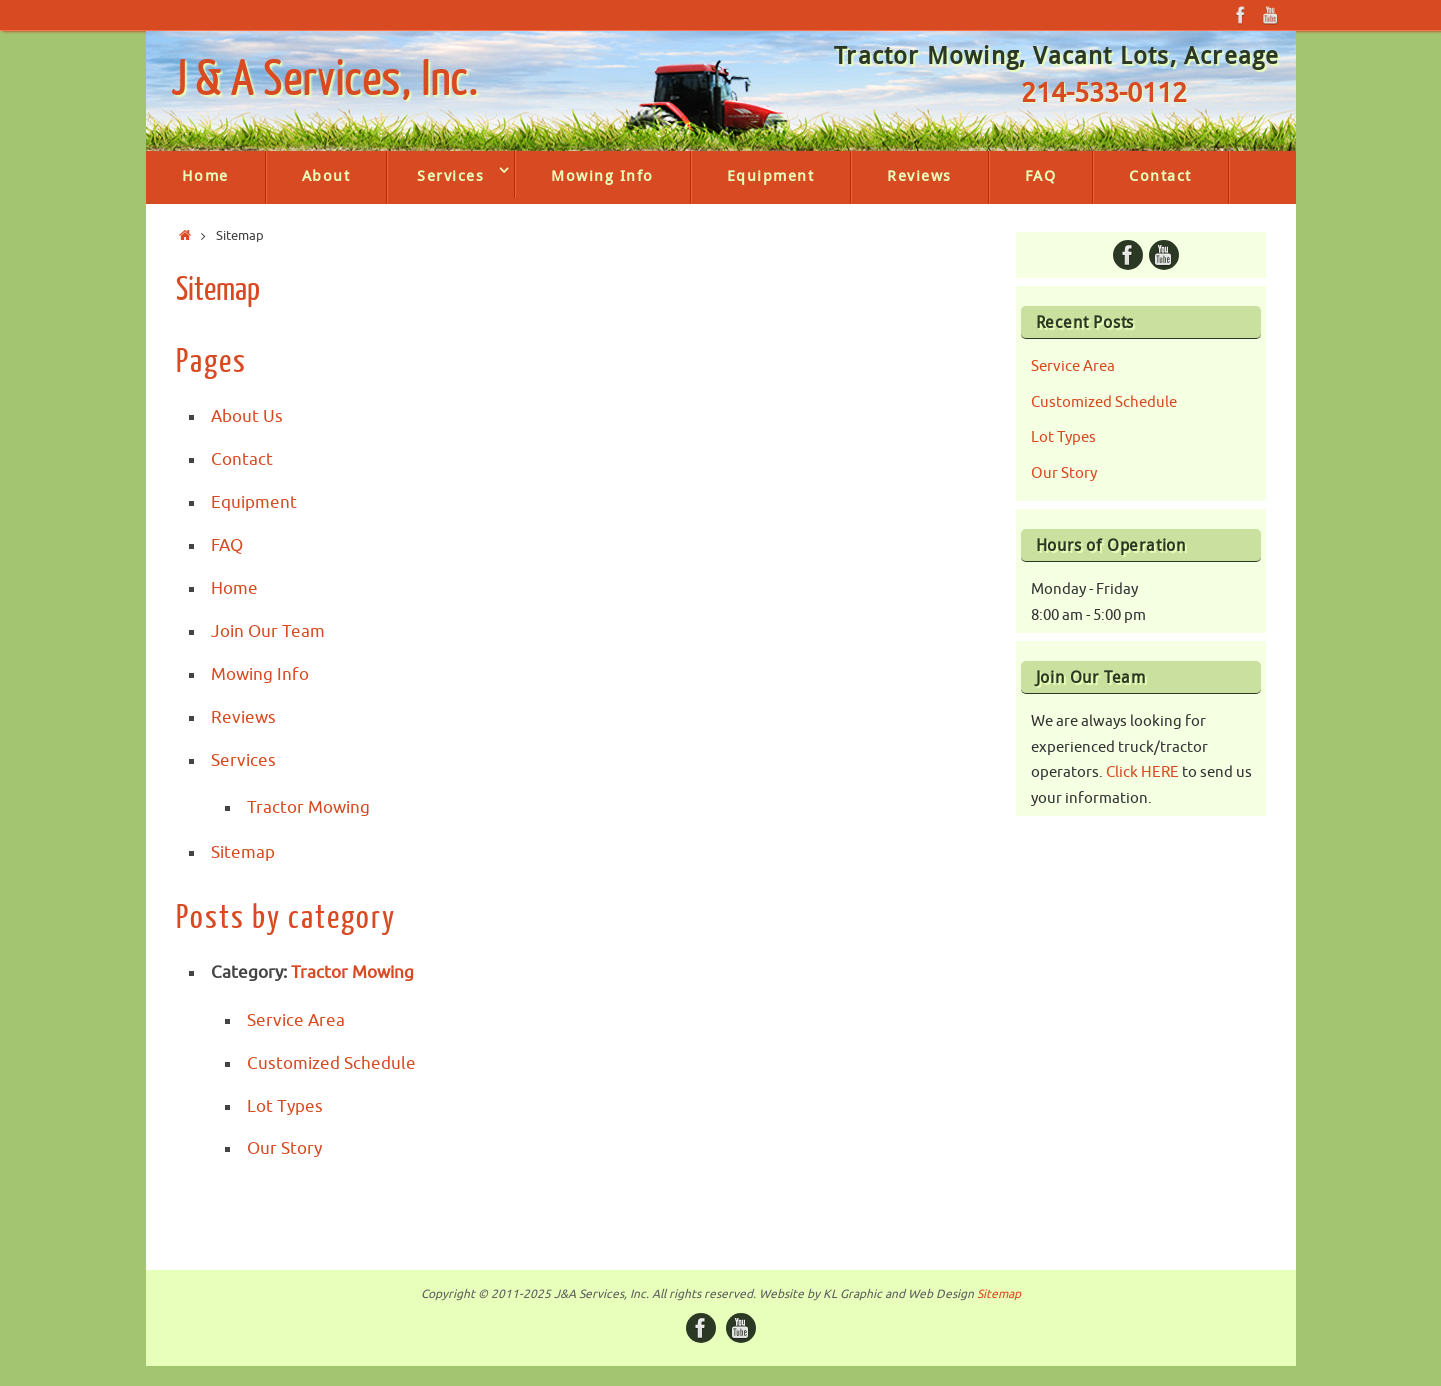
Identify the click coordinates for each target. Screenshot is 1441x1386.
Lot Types (285, 1106)
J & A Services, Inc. (325, 81)
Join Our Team (268, 631)
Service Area (296, 1020)
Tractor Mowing (308, 807)
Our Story (284, 1148)
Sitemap (243, 852)
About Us (247, 416)
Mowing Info (260, 674)
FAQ (227, 545)
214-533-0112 (1104, 93)
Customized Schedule (331, 1063)
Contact (242, 459)
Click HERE (1142, 772)
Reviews (243, 717)
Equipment (254, 502)
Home (234, 588)
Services (243, 760)
